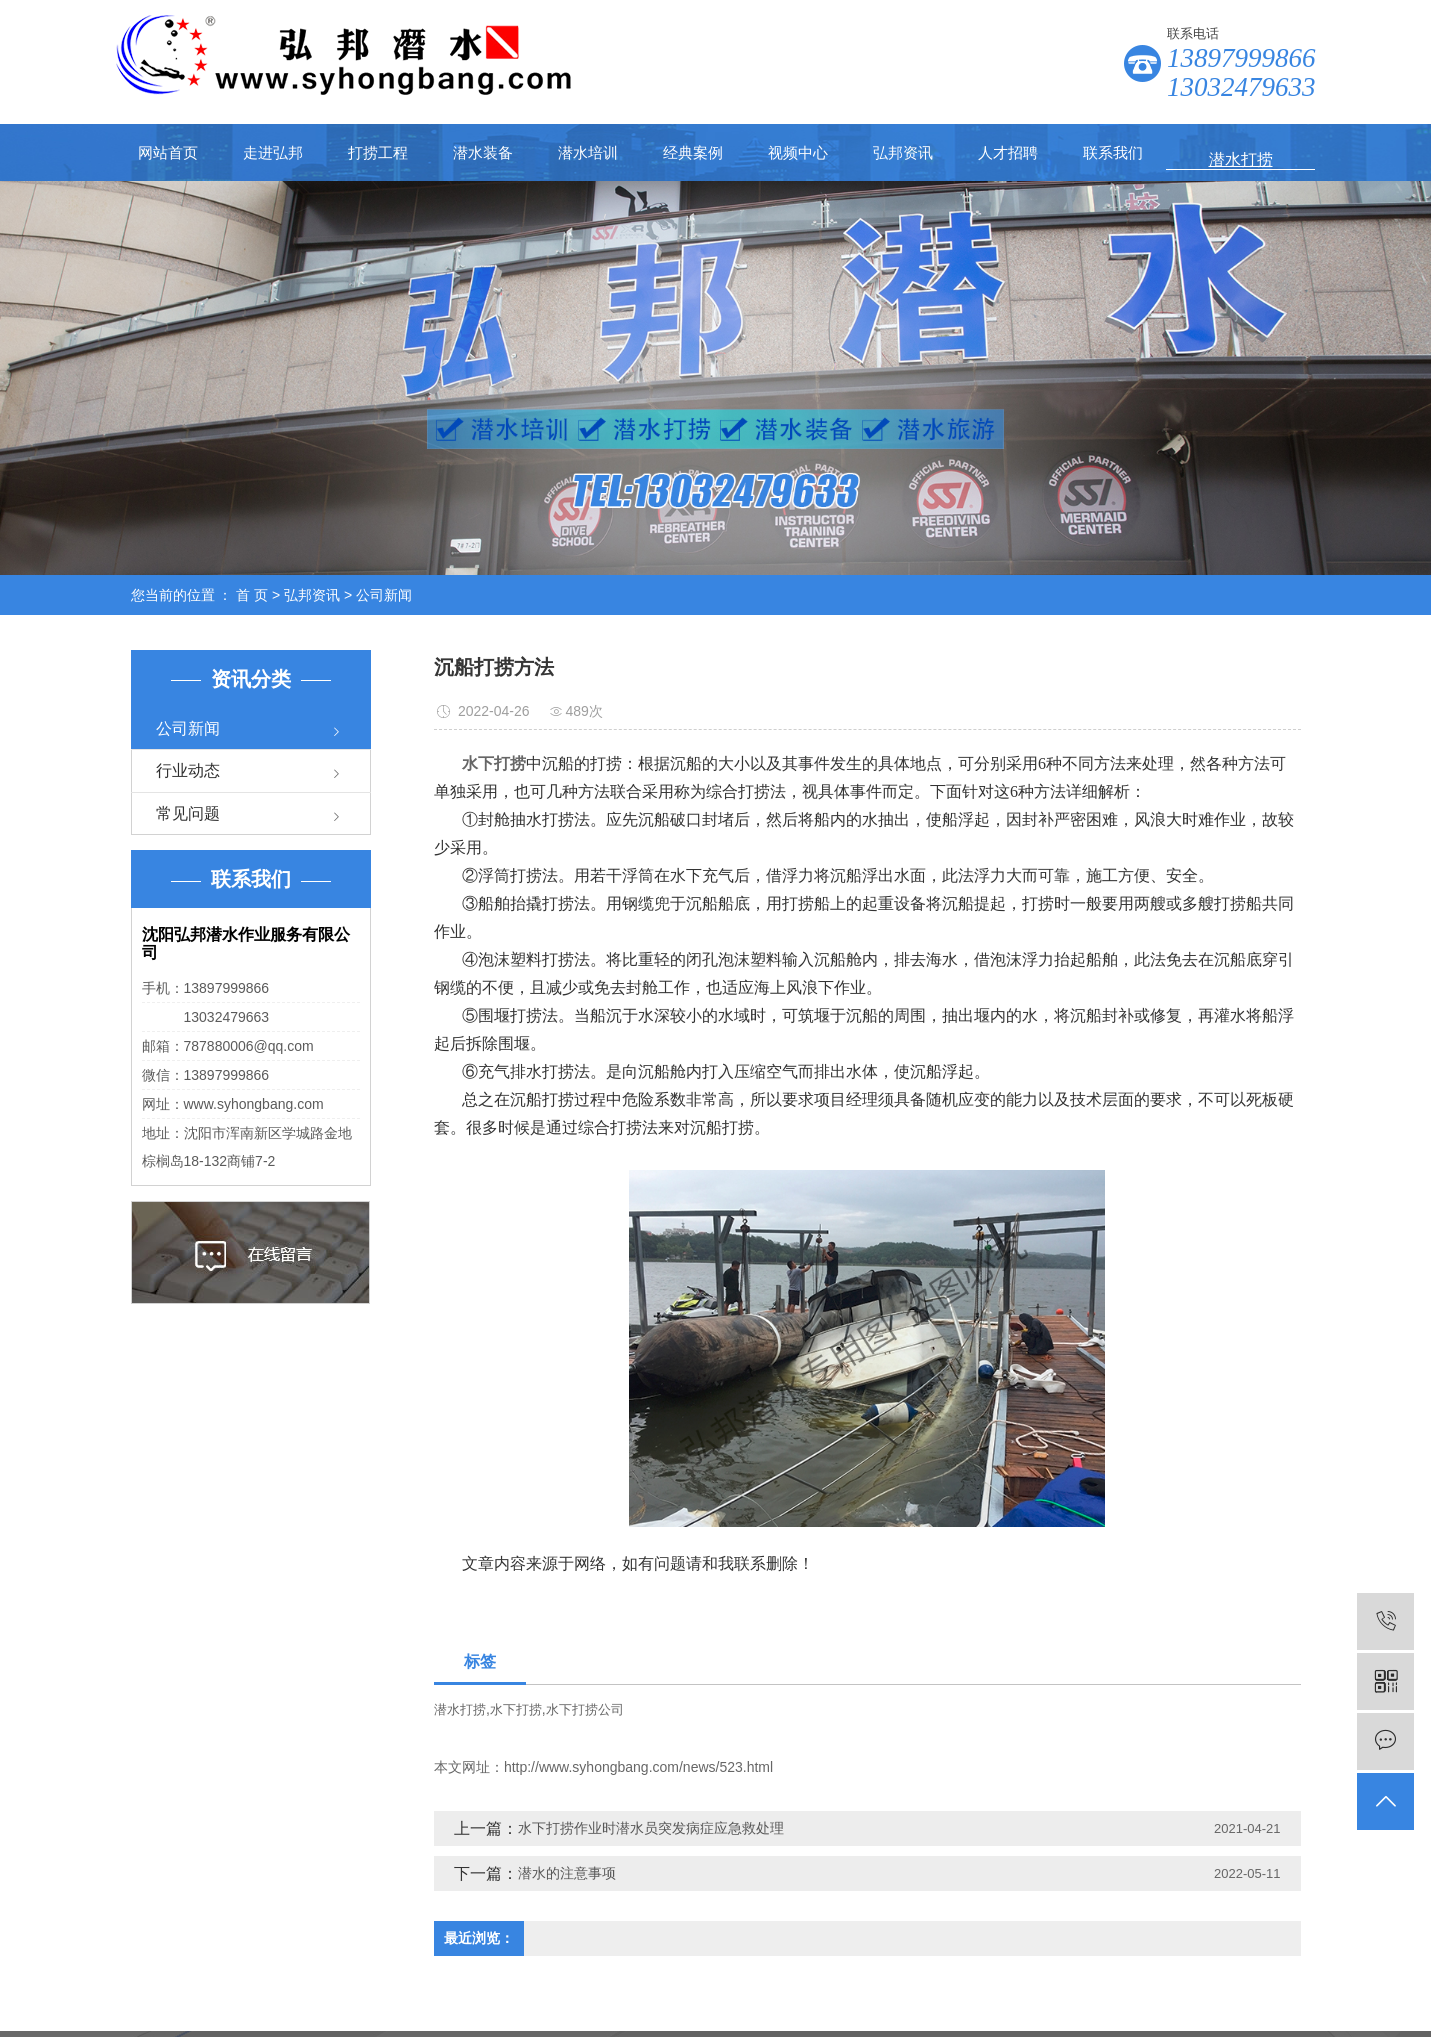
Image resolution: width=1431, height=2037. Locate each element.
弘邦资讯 (903, 152)
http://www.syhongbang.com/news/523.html (638, 1767)
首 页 (252, 595)
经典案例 (693, 152)
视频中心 (798, 152)
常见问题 (188, 813)
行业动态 (188, 770)
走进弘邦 (273, 152)
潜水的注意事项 (567, 1873)
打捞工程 (378, 152)
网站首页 (168, 152)
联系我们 (1113, 152)
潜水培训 (588, 152)
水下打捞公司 (585, 1709)
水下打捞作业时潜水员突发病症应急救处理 (651, 1828)
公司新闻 (384, 595)
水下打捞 (516, 1709)
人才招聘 (1008, 152)
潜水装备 (483, 152)
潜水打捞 (460, 1709)
